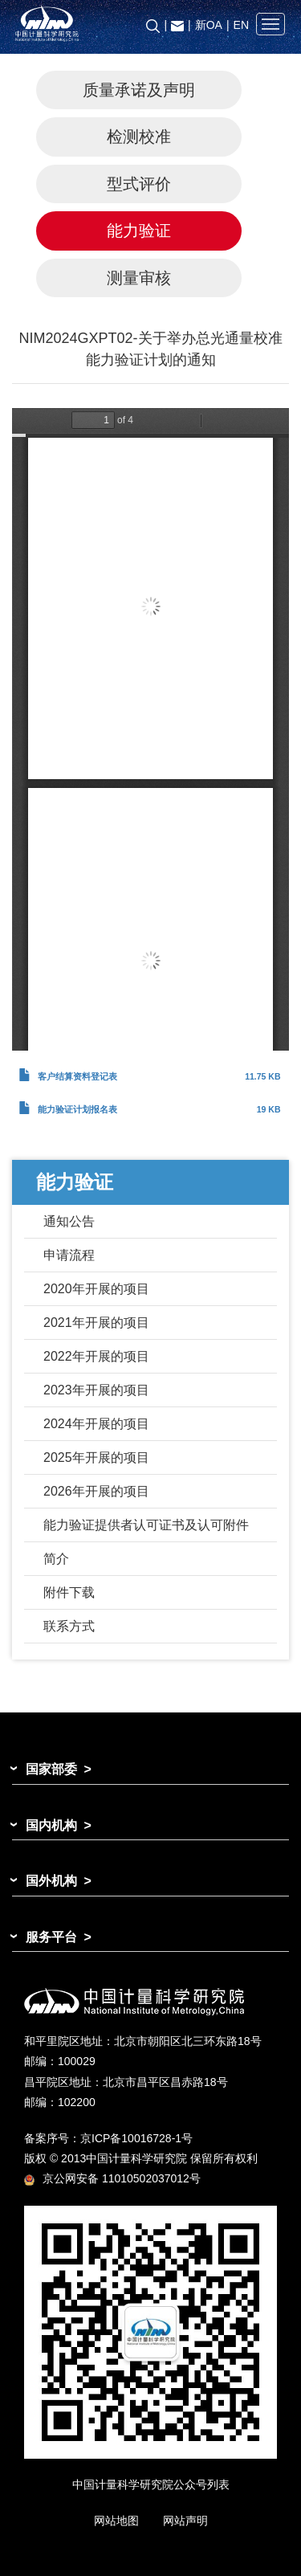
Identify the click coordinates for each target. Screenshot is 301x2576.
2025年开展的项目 (96, 1457)
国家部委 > (59, 1769)
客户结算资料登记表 (77, 1076)
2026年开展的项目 (96, 1491)
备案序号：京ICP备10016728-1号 (108, 2138)
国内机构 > (59, 1825)
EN (241, 24)
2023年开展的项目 (96, 1390)
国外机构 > (59, 1881)
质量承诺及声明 (139, 90)
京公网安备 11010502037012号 (112, 2178)
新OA (208, 24)
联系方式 (69, 1626)
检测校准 (139, 136)
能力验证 (139, 230)
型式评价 (139, 184)
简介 (56, 1559)
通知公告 (69, 1221)
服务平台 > (59, 1937)
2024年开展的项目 (96, 1424)
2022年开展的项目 (96, 1356)
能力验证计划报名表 (77, 1109)
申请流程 (69, 1255)
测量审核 (139, 278)
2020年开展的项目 (96, 1289)
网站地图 (116, 2520)
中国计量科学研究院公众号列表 (151, 2484)
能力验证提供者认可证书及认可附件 (146, 1525)
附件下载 (69, 1592)
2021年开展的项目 (96, 1322)
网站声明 (185, 2520)
